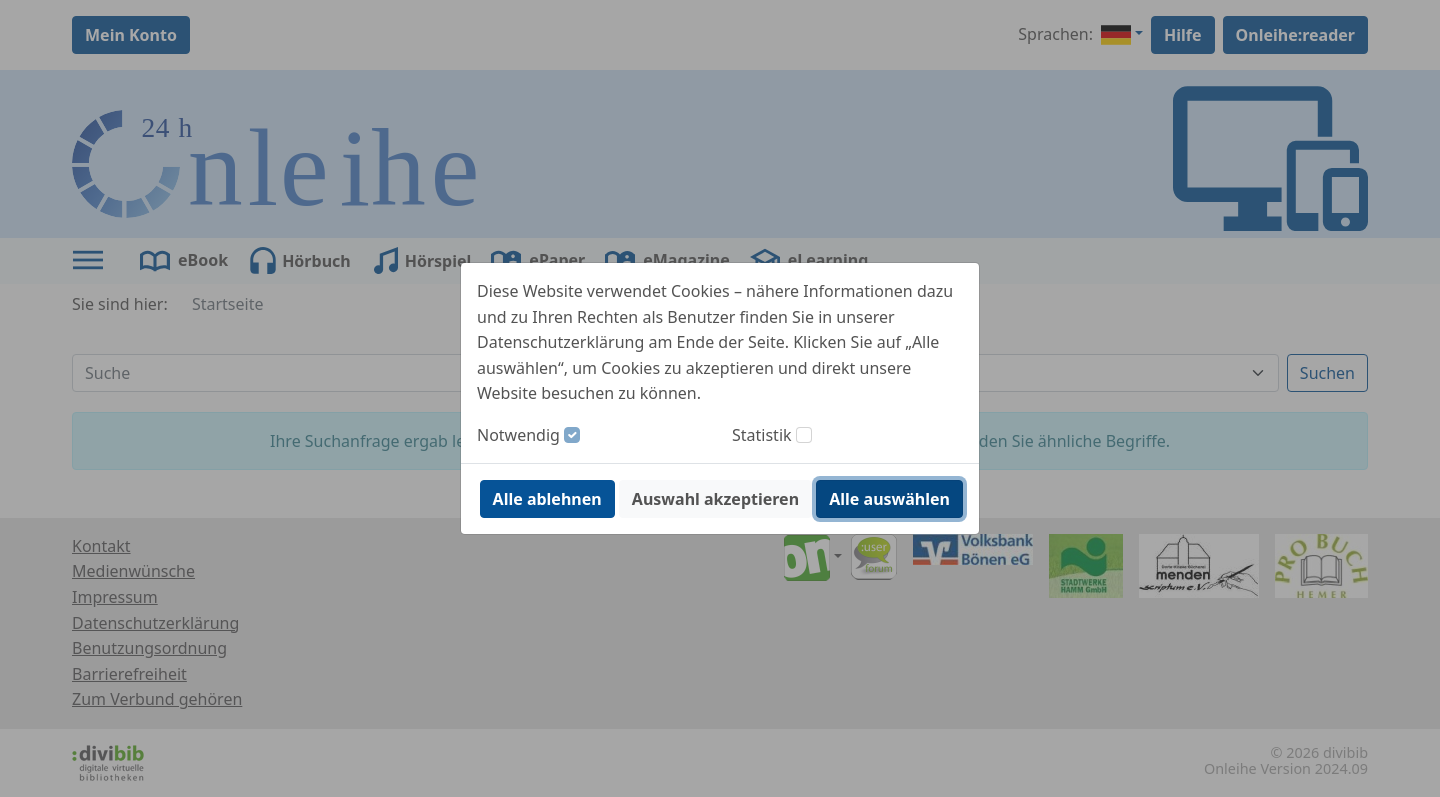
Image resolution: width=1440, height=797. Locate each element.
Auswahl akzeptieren (715, 499)
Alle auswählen (889, 499)
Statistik (762, 435)
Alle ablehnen (547, 499)
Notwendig (518, 435)
